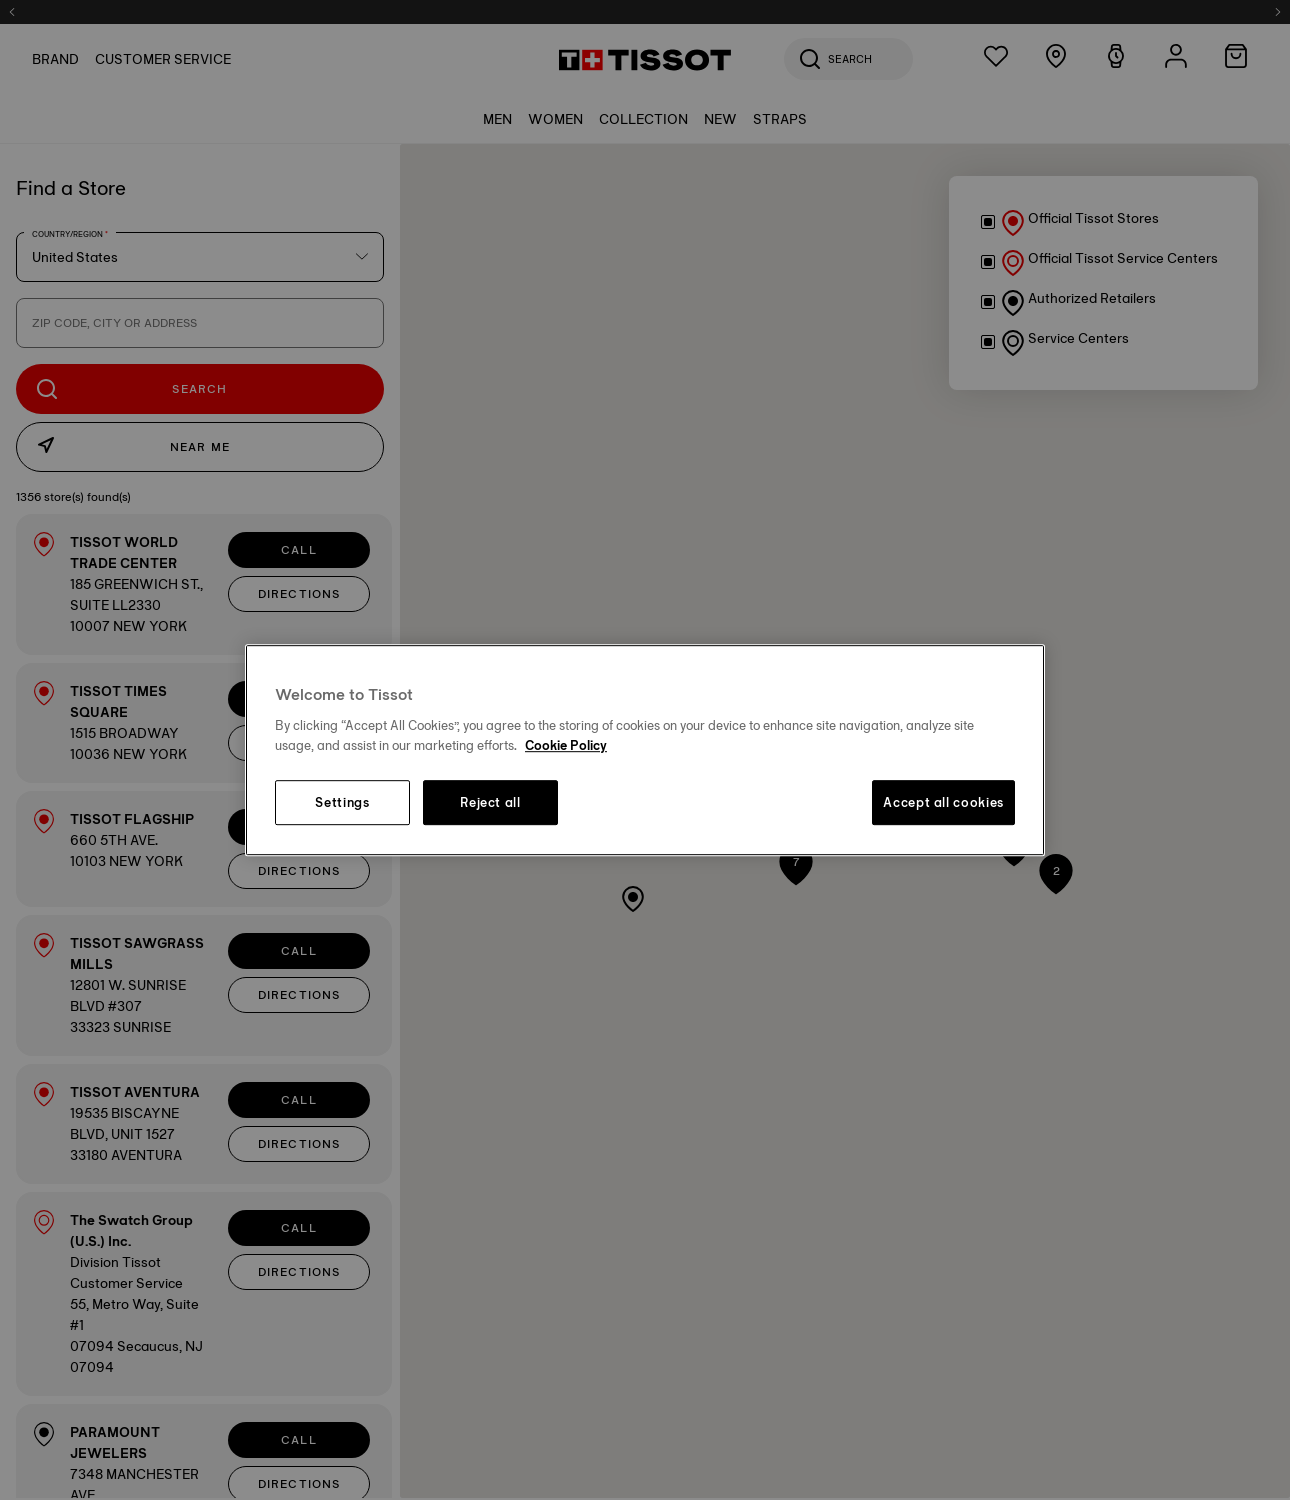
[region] (645, 750)
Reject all (490, 803)
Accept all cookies (943, 803)
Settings (342, 803)
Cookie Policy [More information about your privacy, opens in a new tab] (566, 745)
